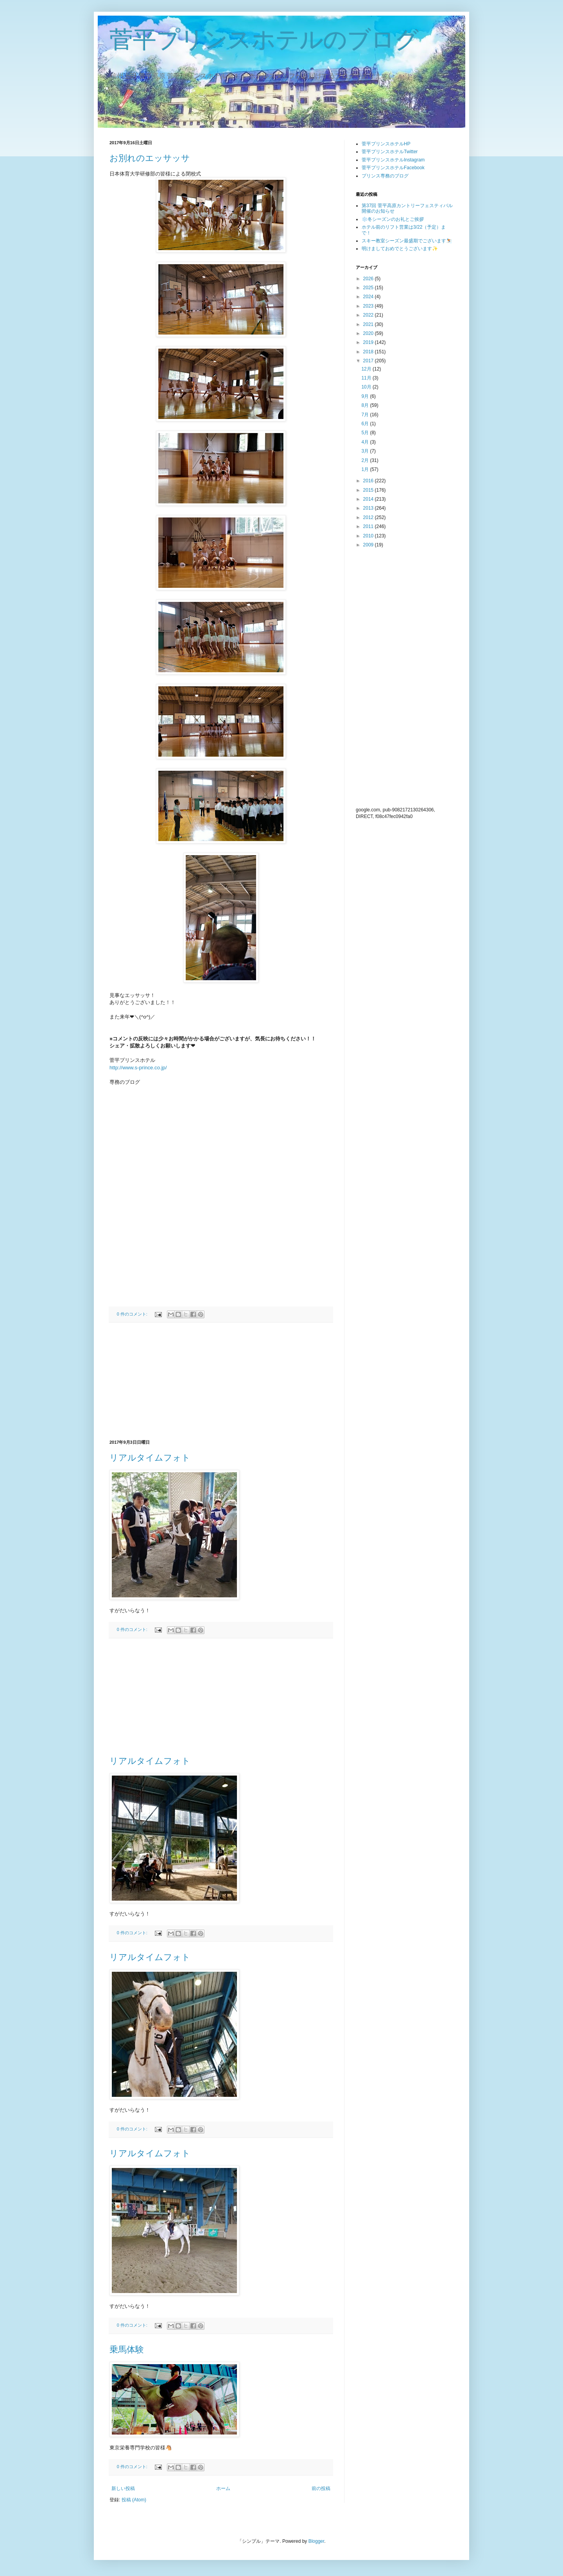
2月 (365, 460)
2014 (369, 499)
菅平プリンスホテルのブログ (264, 40)
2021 (369, 324)
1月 (365, 469)
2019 (369, 342)
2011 (369, 526)
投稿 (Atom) (134, 2500)
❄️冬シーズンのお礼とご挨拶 (393, 219)
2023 (369, 306)
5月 (365, 432)
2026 (369, 278)
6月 (365, 423)
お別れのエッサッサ (149, 158)
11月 (367, 378)
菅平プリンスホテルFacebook (393, 167)
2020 (369, 333)
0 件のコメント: (133, 1314)
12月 (367, 369)
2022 (369, 315)
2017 (369, 360)
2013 (369, 508)
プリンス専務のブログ (385, 176)
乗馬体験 (126, 2349)
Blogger (316, 2541)
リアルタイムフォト (149, 1458)
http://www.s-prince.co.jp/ (138, 1067)
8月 (365, 405)
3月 (365, 451)
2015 (369, 490)
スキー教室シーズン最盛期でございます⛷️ (407, 240)
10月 (367, 387)
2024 (369, 296)
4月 (365, 442)
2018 (369, 351)
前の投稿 (321, 2488)
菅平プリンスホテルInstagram (393, 160)
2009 (369, 545)
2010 (369, 536)
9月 (365, 396)
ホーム (223, 2488)
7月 (365, 414)
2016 (369, 480)
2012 (369, 517)
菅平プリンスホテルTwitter (390, 151)
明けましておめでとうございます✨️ (400, 248)
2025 (369, 287)
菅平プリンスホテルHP (386, 144)
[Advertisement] (221, 1381)
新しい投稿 (123, 2488)
